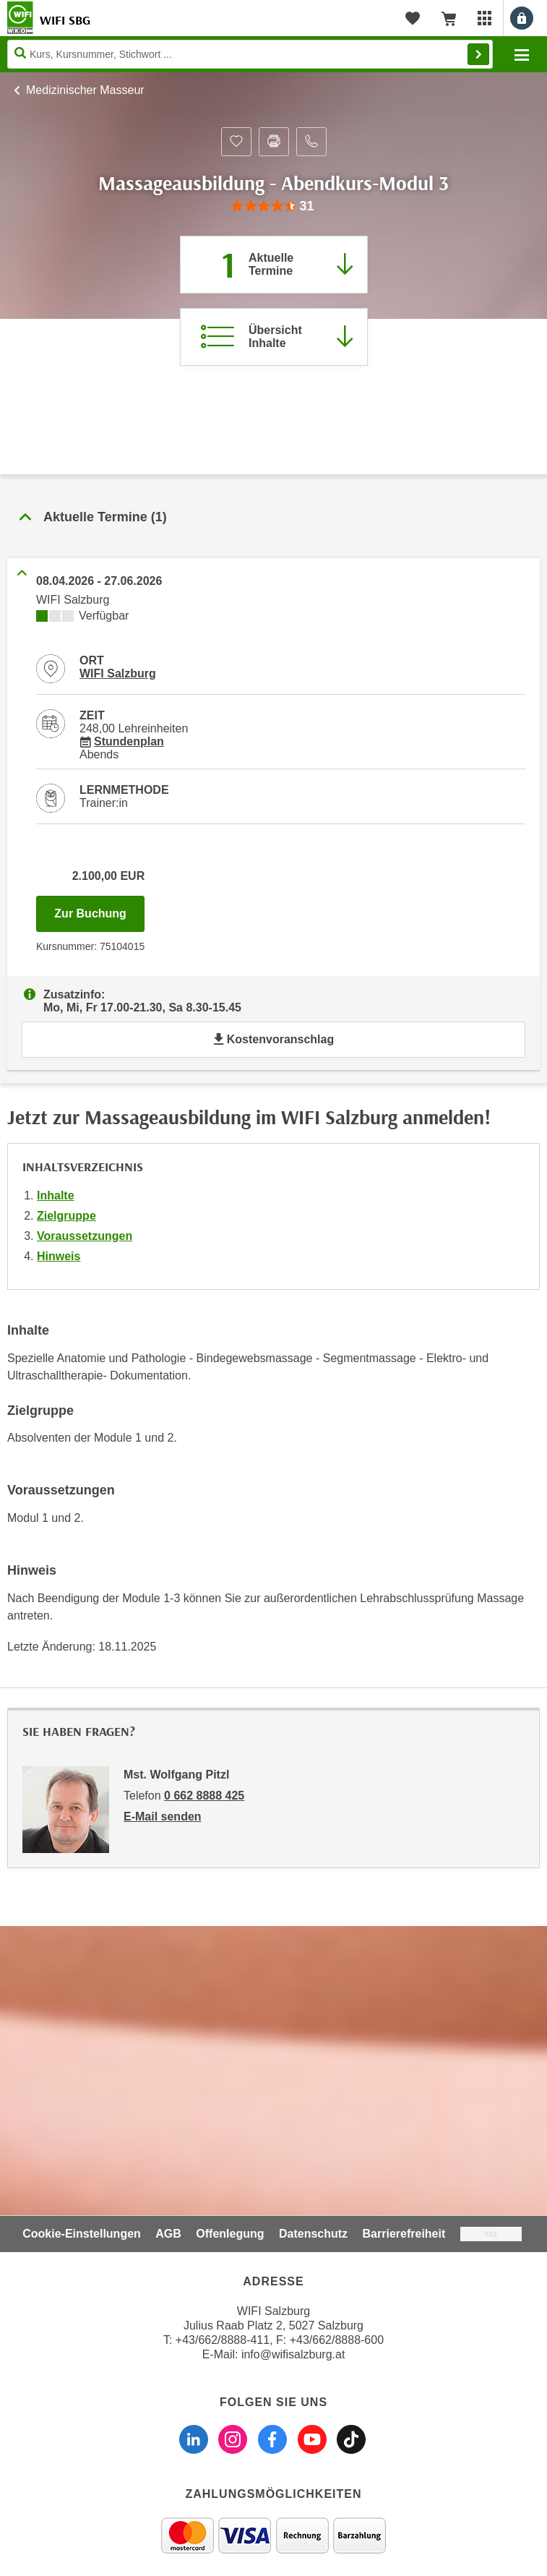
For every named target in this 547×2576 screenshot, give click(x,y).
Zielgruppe (66, 1216)
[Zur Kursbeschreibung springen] (274, 337)
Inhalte (55, 1195)
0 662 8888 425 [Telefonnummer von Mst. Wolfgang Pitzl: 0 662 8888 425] (204, 1795)
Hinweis (58, 1256)
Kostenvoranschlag (273, 1039)
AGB (168, 2234)
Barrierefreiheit (404, 2234)
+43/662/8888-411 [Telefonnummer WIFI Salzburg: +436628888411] (223, 2340)
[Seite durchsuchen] (250, 54)
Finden (478, 54)
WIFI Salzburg (117, 673)
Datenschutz (313, 2234)
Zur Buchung (99, 909)
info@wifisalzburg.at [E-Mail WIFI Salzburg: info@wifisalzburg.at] (293, 2354)
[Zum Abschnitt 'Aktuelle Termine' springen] (274, 265)
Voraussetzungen (84, 1236)
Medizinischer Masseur (85, 90)
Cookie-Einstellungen (81, 2234)
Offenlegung (230, 2234)
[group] (273, 206)
